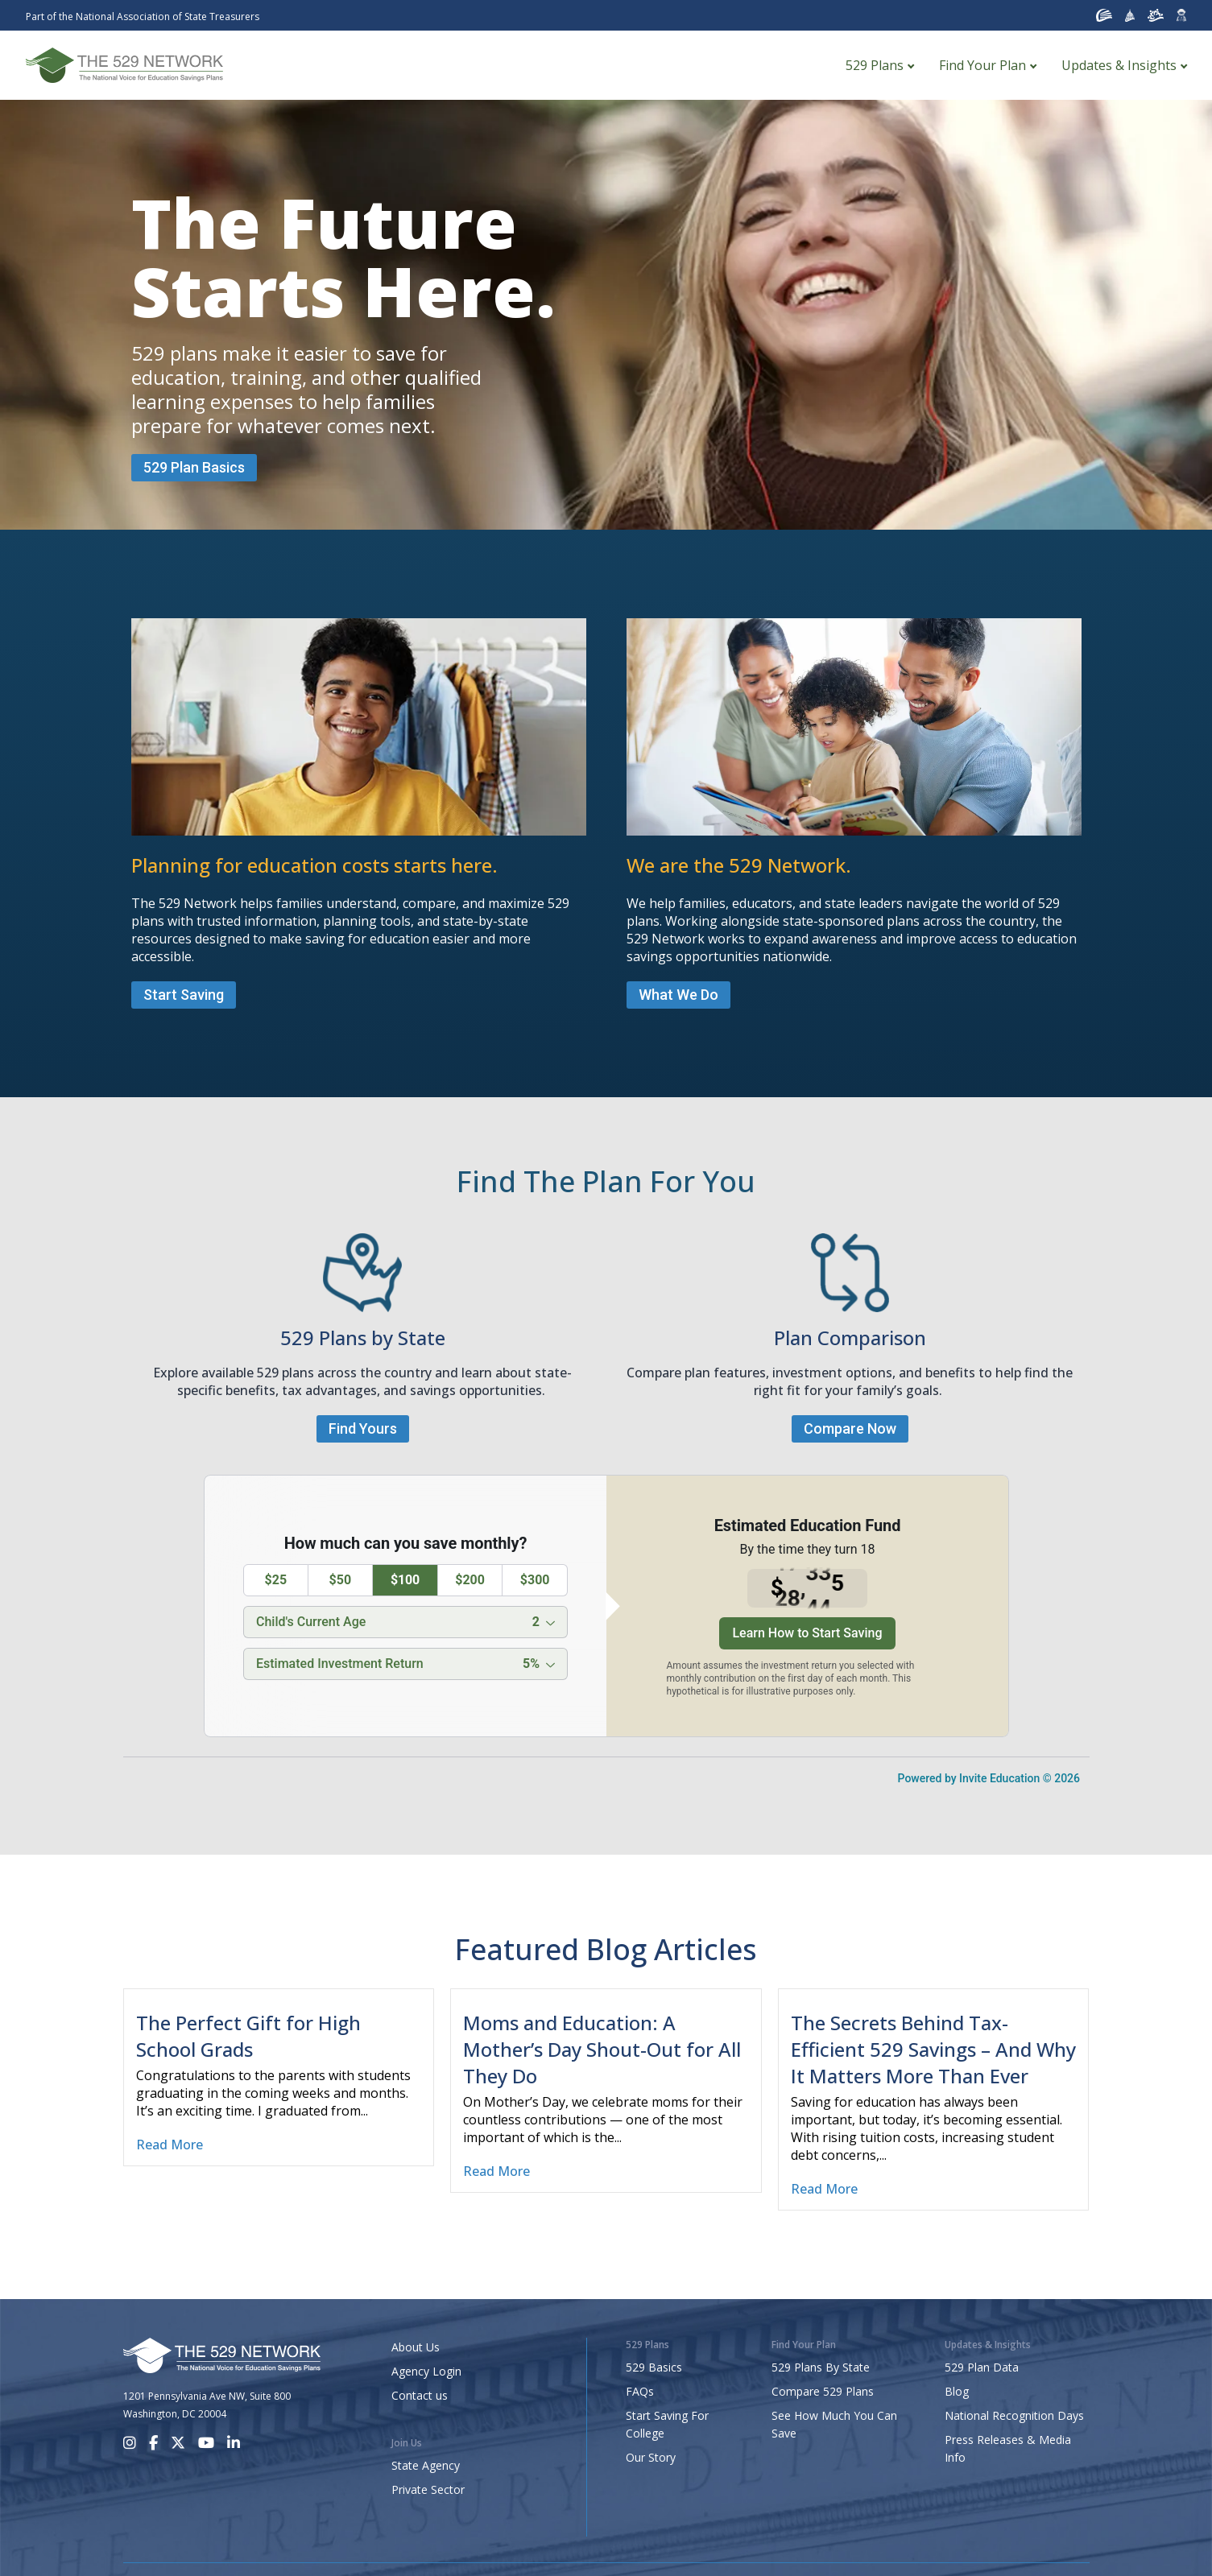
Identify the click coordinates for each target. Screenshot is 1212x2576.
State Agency (425, 2465)
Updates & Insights (1119, 65)
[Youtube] (206, 2443)
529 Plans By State (820, 2367)
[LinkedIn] (233, 2443)
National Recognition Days (1014, 2415)
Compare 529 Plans (822, 2391)
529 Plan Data (982, 2367)
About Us (415, 2347)
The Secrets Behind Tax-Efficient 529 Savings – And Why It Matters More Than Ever (933, 2049)
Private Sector (428, 2489)
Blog (957, 2391)
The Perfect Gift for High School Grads (248, 2035)
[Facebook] (153, 2443)
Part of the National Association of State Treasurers (142, 16)
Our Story (651, 2457)
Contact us (419, 2395)
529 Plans (875, 65)
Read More (169, 2144)
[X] (178, 2443)
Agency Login (426, 2371)
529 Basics (654, 2367)
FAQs (640, 2391)
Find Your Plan (982, 65)
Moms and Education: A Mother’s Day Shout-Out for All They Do (602, 2049)
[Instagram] (129, 2443)
